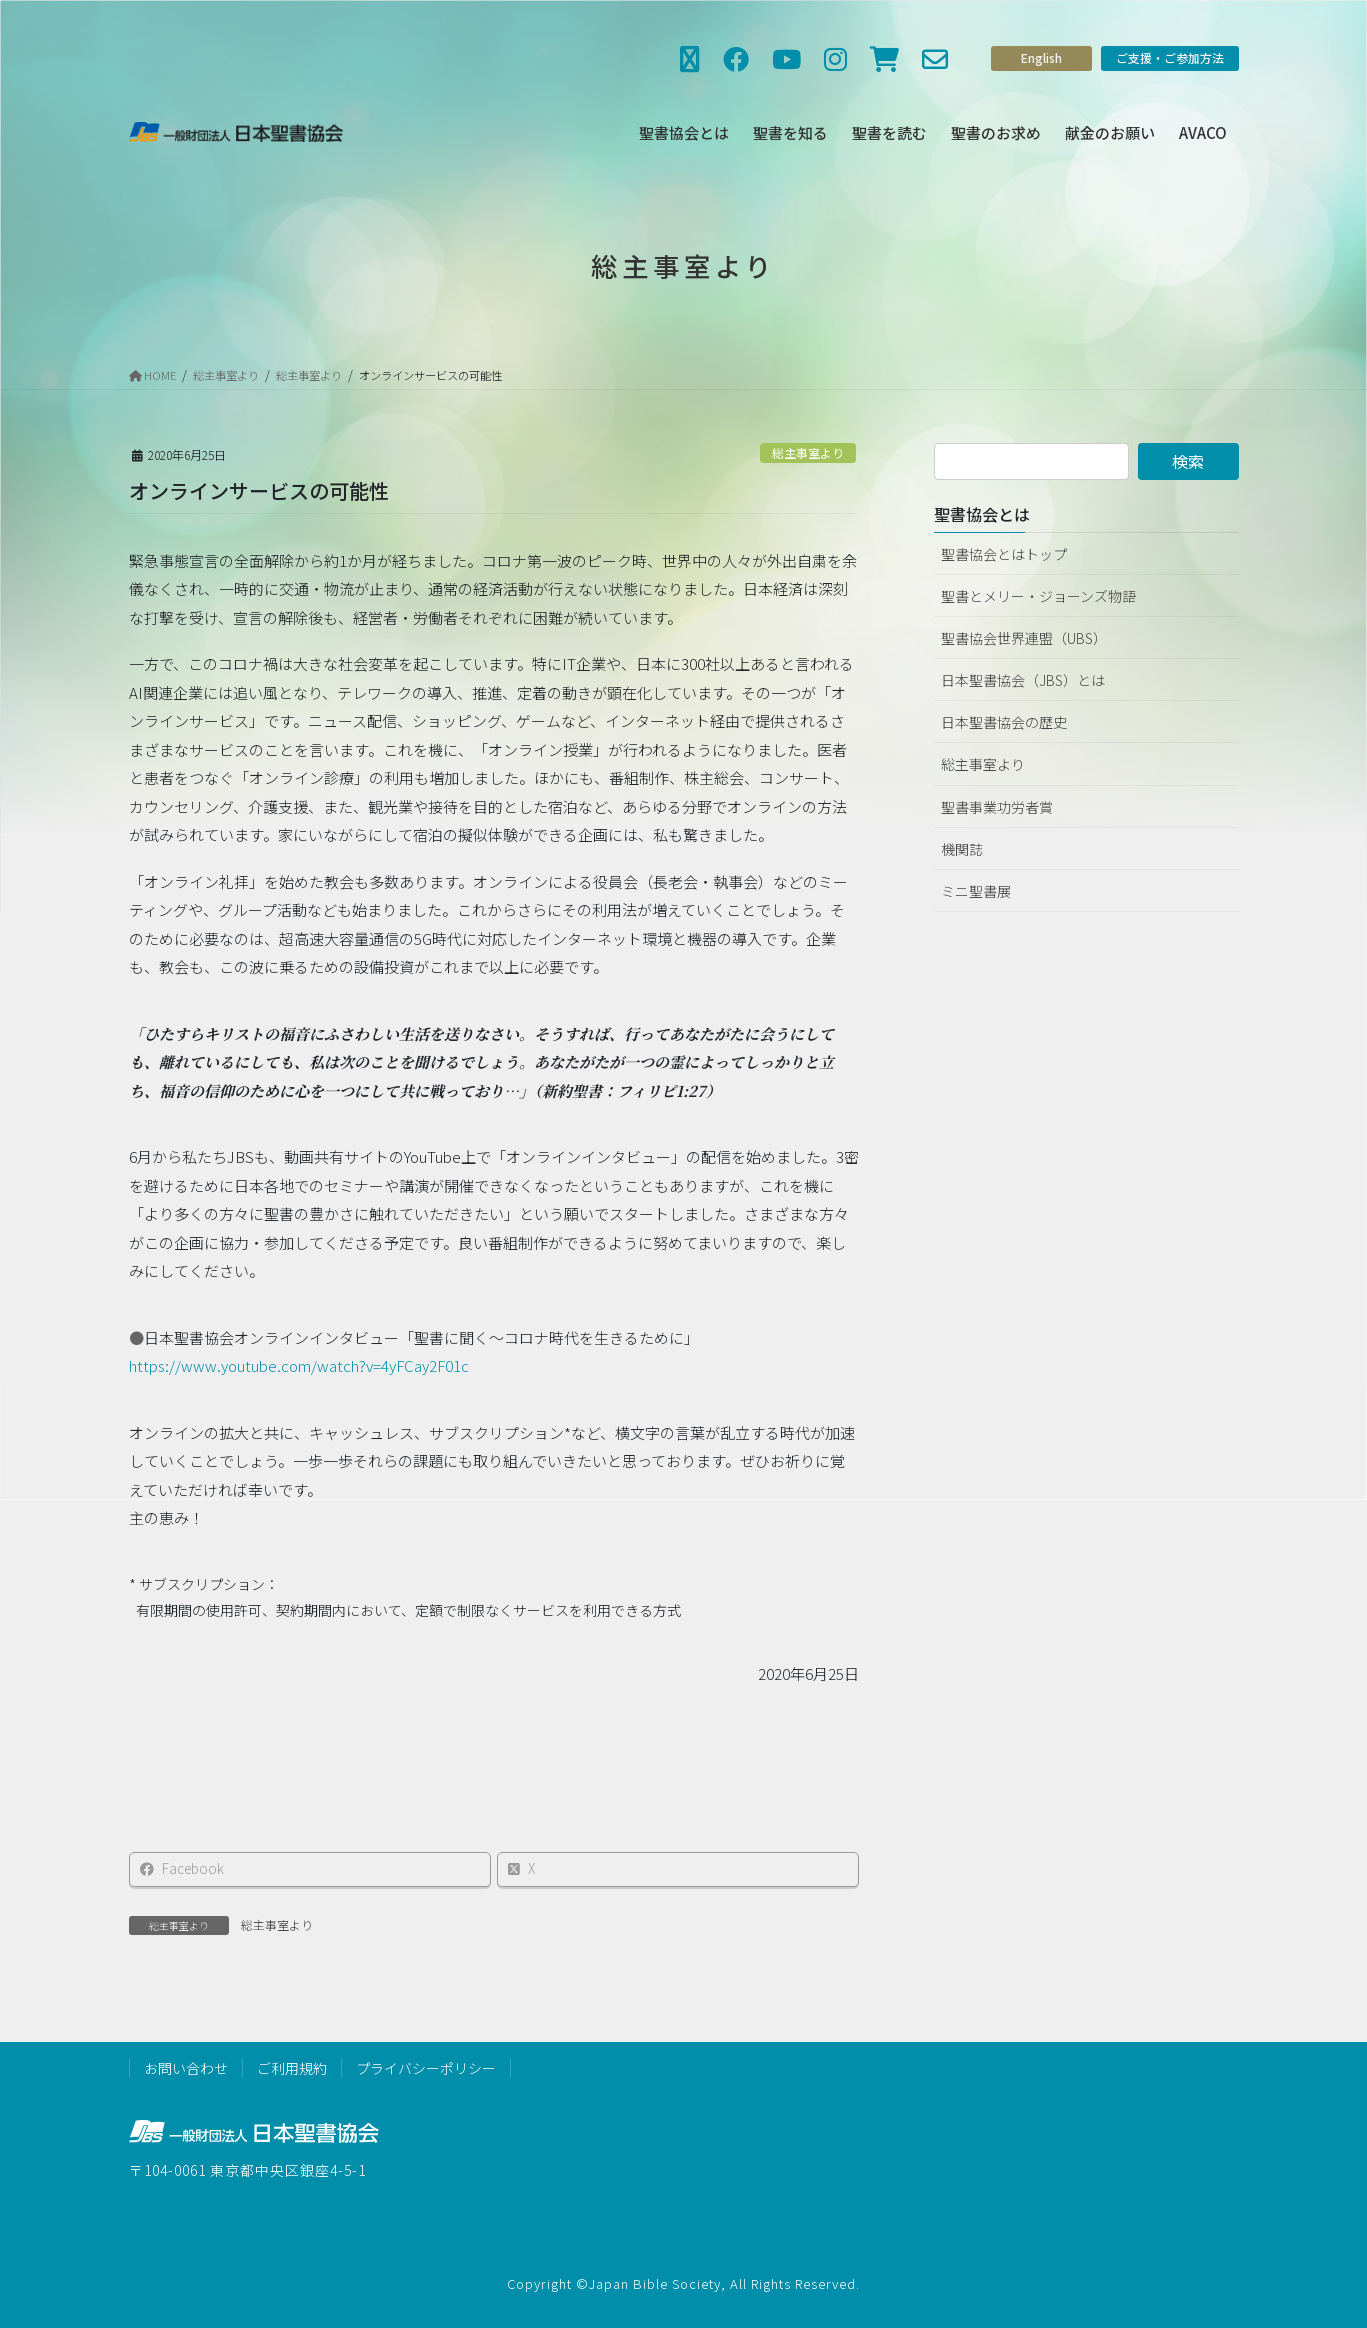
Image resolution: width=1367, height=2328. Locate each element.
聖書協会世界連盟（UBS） (1024, 638)
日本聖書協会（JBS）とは (1023, 680)
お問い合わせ (186, 2068)
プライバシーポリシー (426, 2068)
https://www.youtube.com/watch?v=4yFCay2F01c (299, 1372)
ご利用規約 (292, 2068)
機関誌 (962, 849)
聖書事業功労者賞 (997, 807)
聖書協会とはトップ (1004, 554)
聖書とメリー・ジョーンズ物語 (1038, 596)
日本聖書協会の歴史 (1004, 722)
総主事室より (808, 452)
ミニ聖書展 (976, 891)
